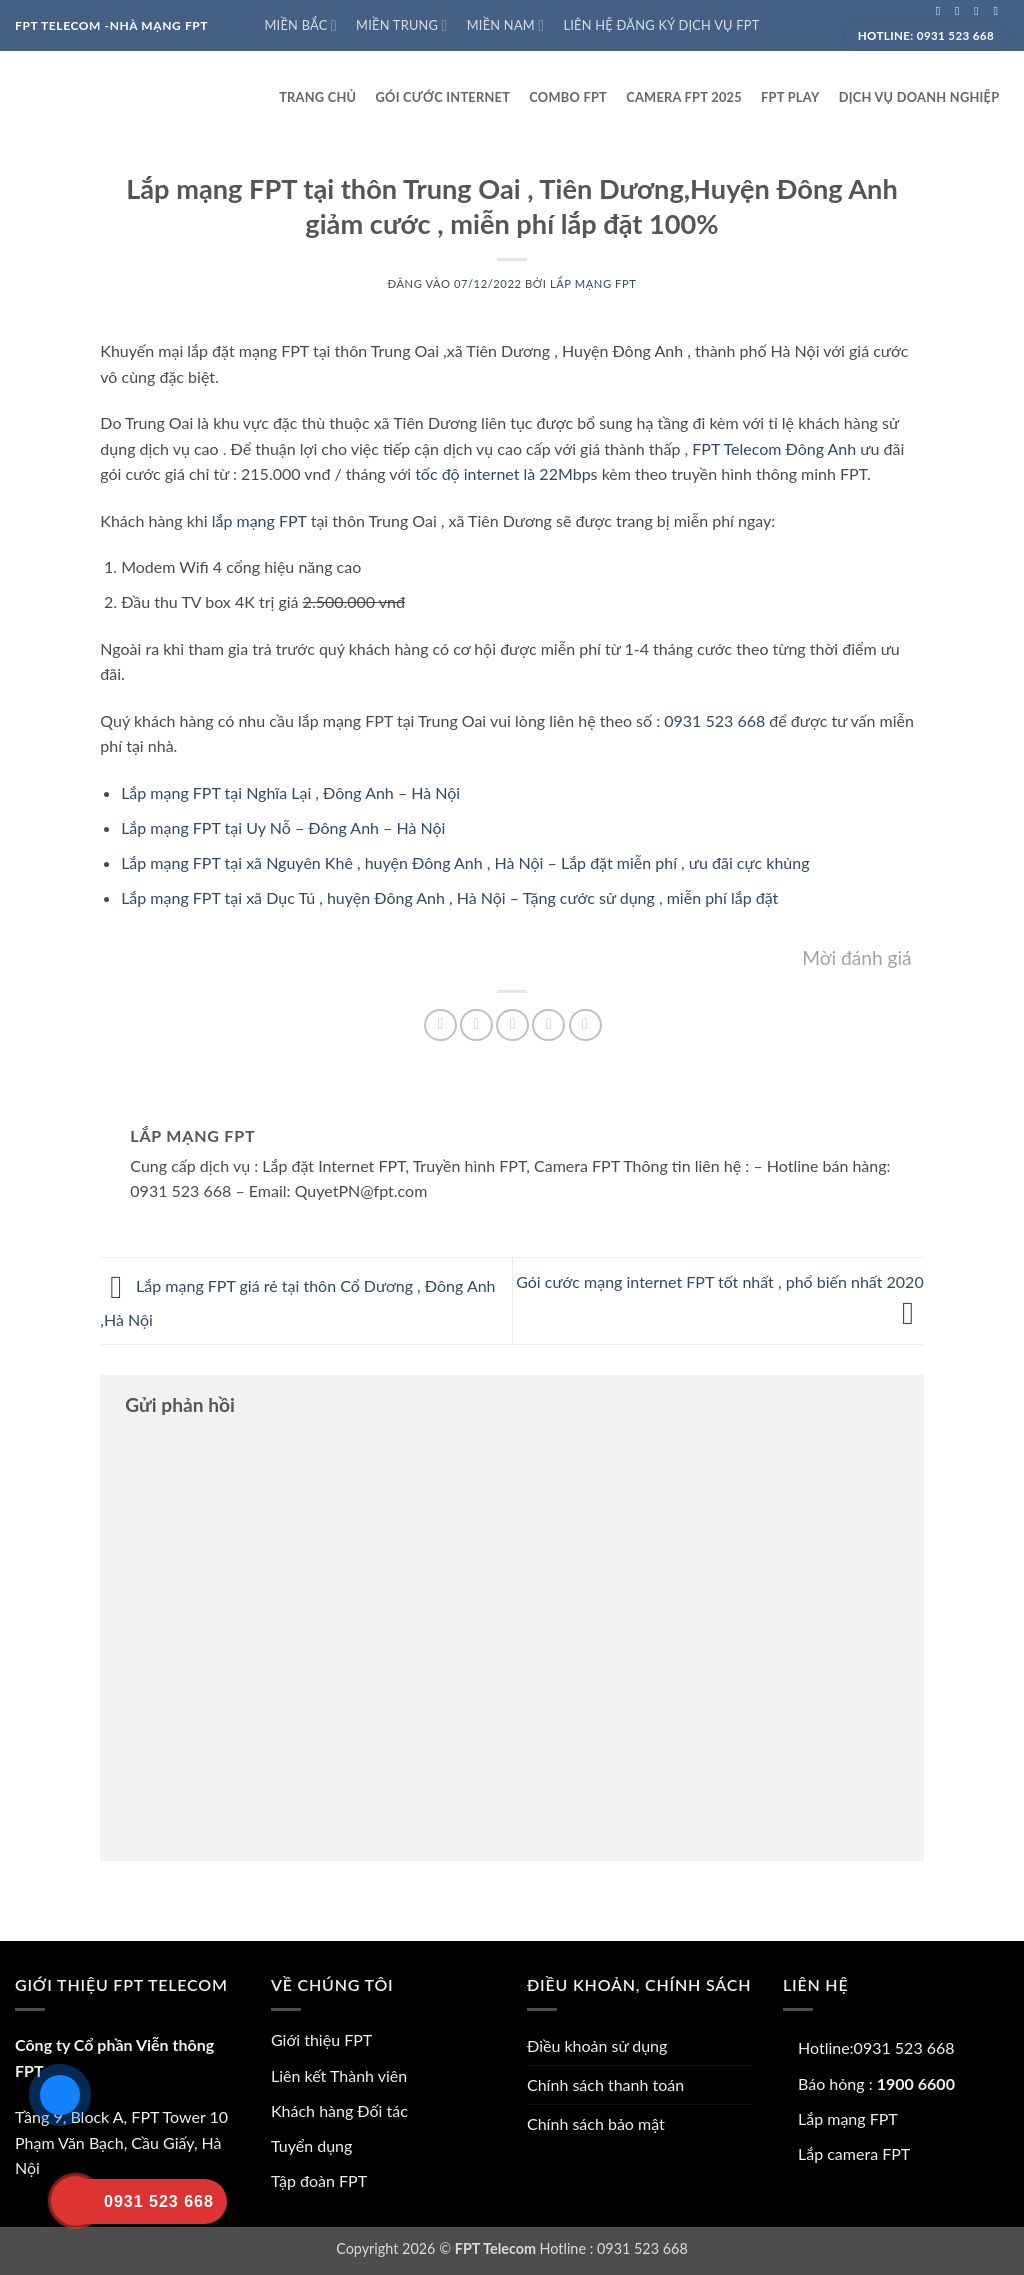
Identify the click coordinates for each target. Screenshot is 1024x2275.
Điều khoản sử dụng (597, 2045)
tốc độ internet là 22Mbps (506, 473)
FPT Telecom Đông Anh (774, 448)
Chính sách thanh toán (605, 2084)
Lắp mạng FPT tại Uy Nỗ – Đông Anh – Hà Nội (283, 827)
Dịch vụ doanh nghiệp (919, 97)
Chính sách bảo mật (596, 2123)
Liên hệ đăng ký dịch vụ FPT (661, 25)
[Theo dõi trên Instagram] (961, 11)
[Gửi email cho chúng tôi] (999, 11)
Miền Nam (506, 25)
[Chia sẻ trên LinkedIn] (585, 1025)
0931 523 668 (714, 720)
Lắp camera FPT (854, 2153)
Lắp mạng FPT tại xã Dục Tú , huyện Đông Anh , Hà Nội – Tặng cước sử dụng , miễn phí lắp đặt (449, 897)
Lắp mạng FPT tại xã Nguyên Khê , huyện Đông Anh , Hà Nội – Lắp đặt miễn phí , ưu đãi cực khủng (465, 862)
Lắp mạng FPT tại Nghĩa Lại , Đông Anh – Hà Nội (290, 792)
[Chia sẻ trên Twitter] (476, 1025)
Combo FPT (568, 97)
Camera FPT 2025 (684, 97)
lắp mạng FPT (259, 520)
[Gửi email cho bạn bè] (512, 1025)
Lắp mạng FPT (593, 283)
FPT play (790, 97)
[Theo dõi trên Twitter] (980, 11)
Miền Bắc (300, 25)
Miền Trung (401, 25)
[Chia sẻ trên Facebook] (440, 1025)
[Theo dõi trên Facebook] (942, 11)
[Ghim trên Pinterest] (548, 1025)
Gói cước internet (443, 97)
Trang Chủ (317, 97)
